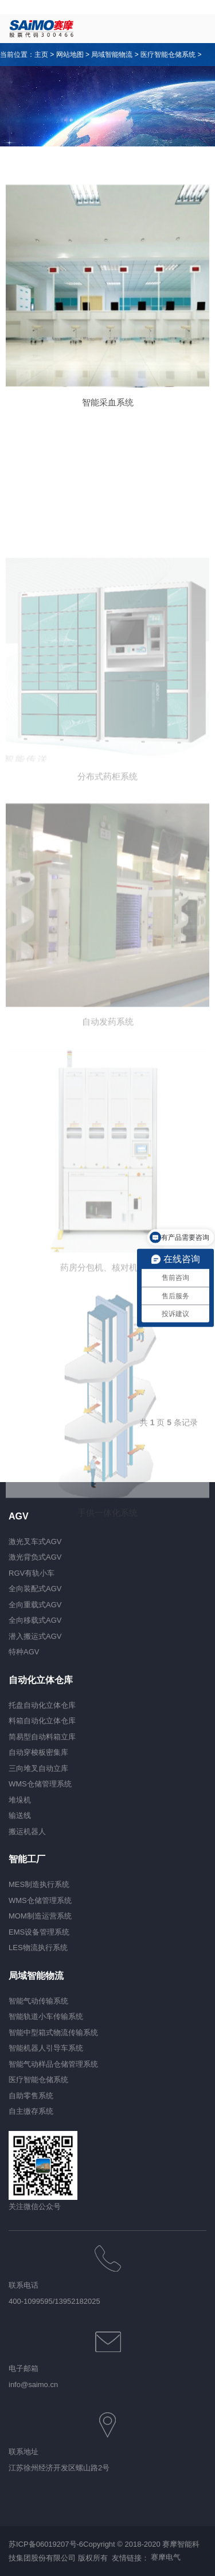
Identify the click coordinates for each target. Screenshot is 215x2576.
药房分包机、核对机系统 (107, 1354)
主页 (41, 55)
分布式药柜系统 (107, 863)
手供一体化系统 (107, 1599)
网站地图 (70, 55)
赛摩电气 (166, 2558)
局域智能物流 (111, 55)
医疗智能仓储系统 (168, 55)
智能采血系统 (108, 402)
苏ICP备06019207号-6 (46, 2544)
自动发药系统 (108, 1108)
